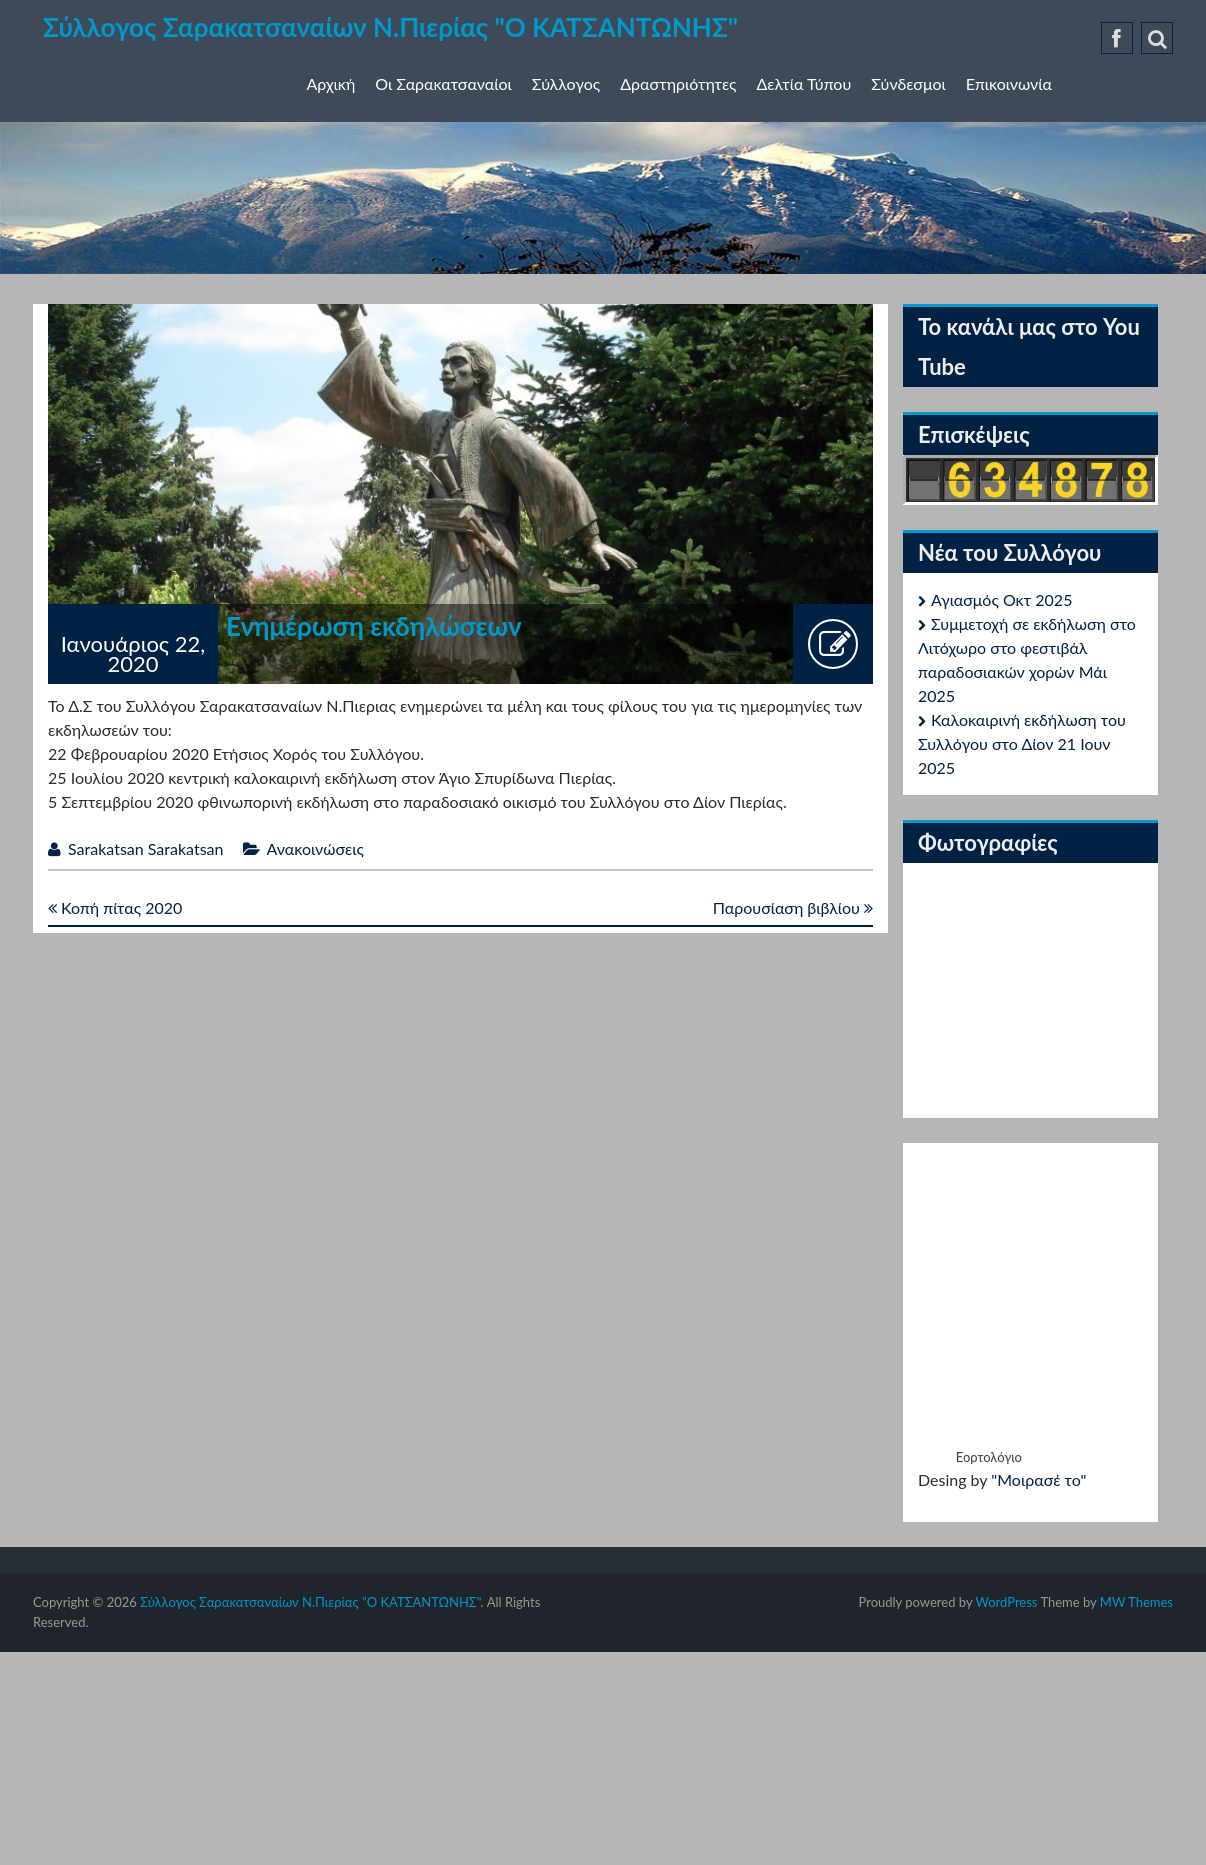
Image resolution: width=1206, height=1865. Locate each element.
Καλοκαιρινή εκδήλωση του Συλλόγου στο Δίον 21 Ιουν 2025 (1022, 743)
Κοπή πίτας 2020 (115, 907)
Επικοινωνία (1009, 83)
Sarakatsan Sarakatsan (145, 848)
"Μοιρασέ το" (1038, 1479)
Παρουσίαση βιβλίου (793, 907)
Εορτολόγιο (989, 1457)
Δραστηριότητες (678, 83)
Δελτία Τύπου (804, 83)
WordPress (1006, 1602)
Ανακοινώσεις (315, 848)
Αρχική (331, 83)
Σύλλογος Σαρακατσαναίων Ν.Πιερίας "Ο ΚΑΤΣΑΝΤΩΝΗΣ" (390, 27)
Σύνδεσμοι (908, 83)
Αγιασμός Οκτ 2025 (1001, 599)
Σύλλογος (566, 83)
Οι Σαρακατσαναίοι (443, 83)
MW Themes (1136, 1602)
